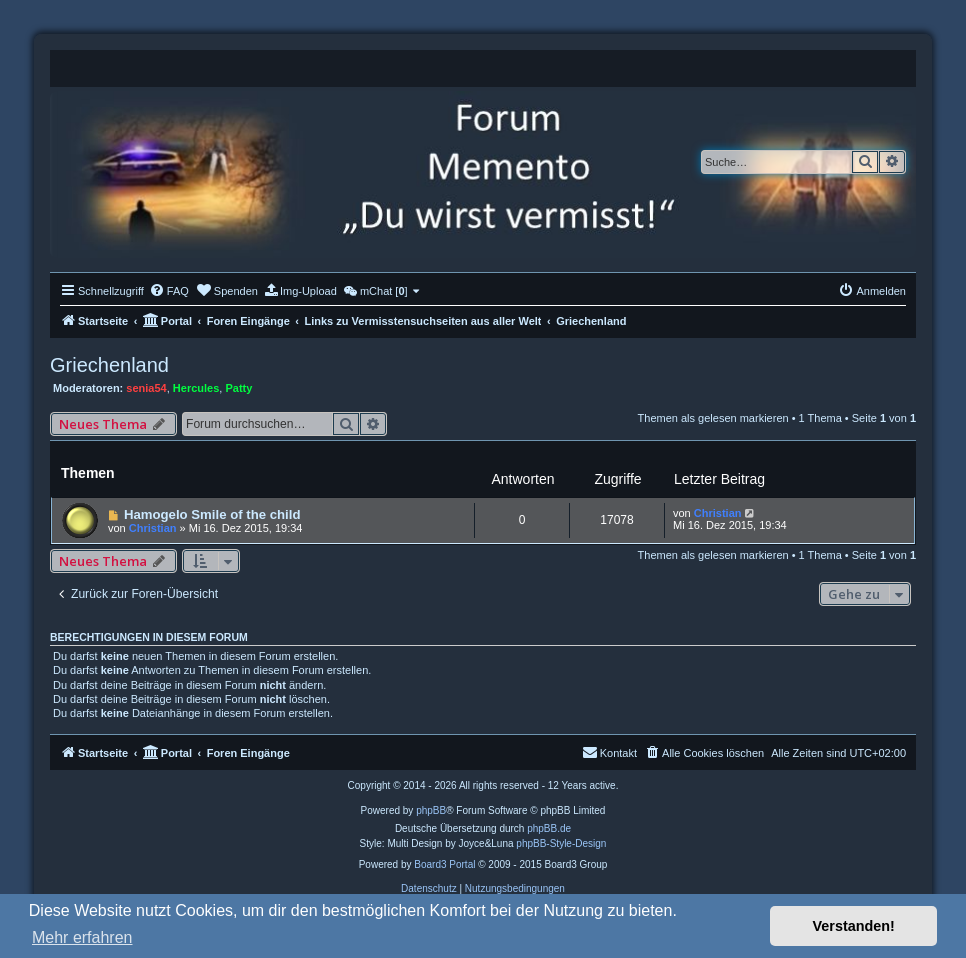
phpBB (431, 810)
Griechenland (109, 365)
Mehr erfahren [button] (82, 937)
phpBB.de (549, 828)
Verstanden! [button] (854, 926)
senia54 (146, 388)
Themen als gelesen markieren (713, 418)
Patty (238, 388)
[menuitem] (169, 291)
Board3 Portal (444, 864)
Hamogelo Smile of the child (212, 514)
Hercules (196, 388)
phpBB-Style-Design (561, 843)
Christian (153, 528)
